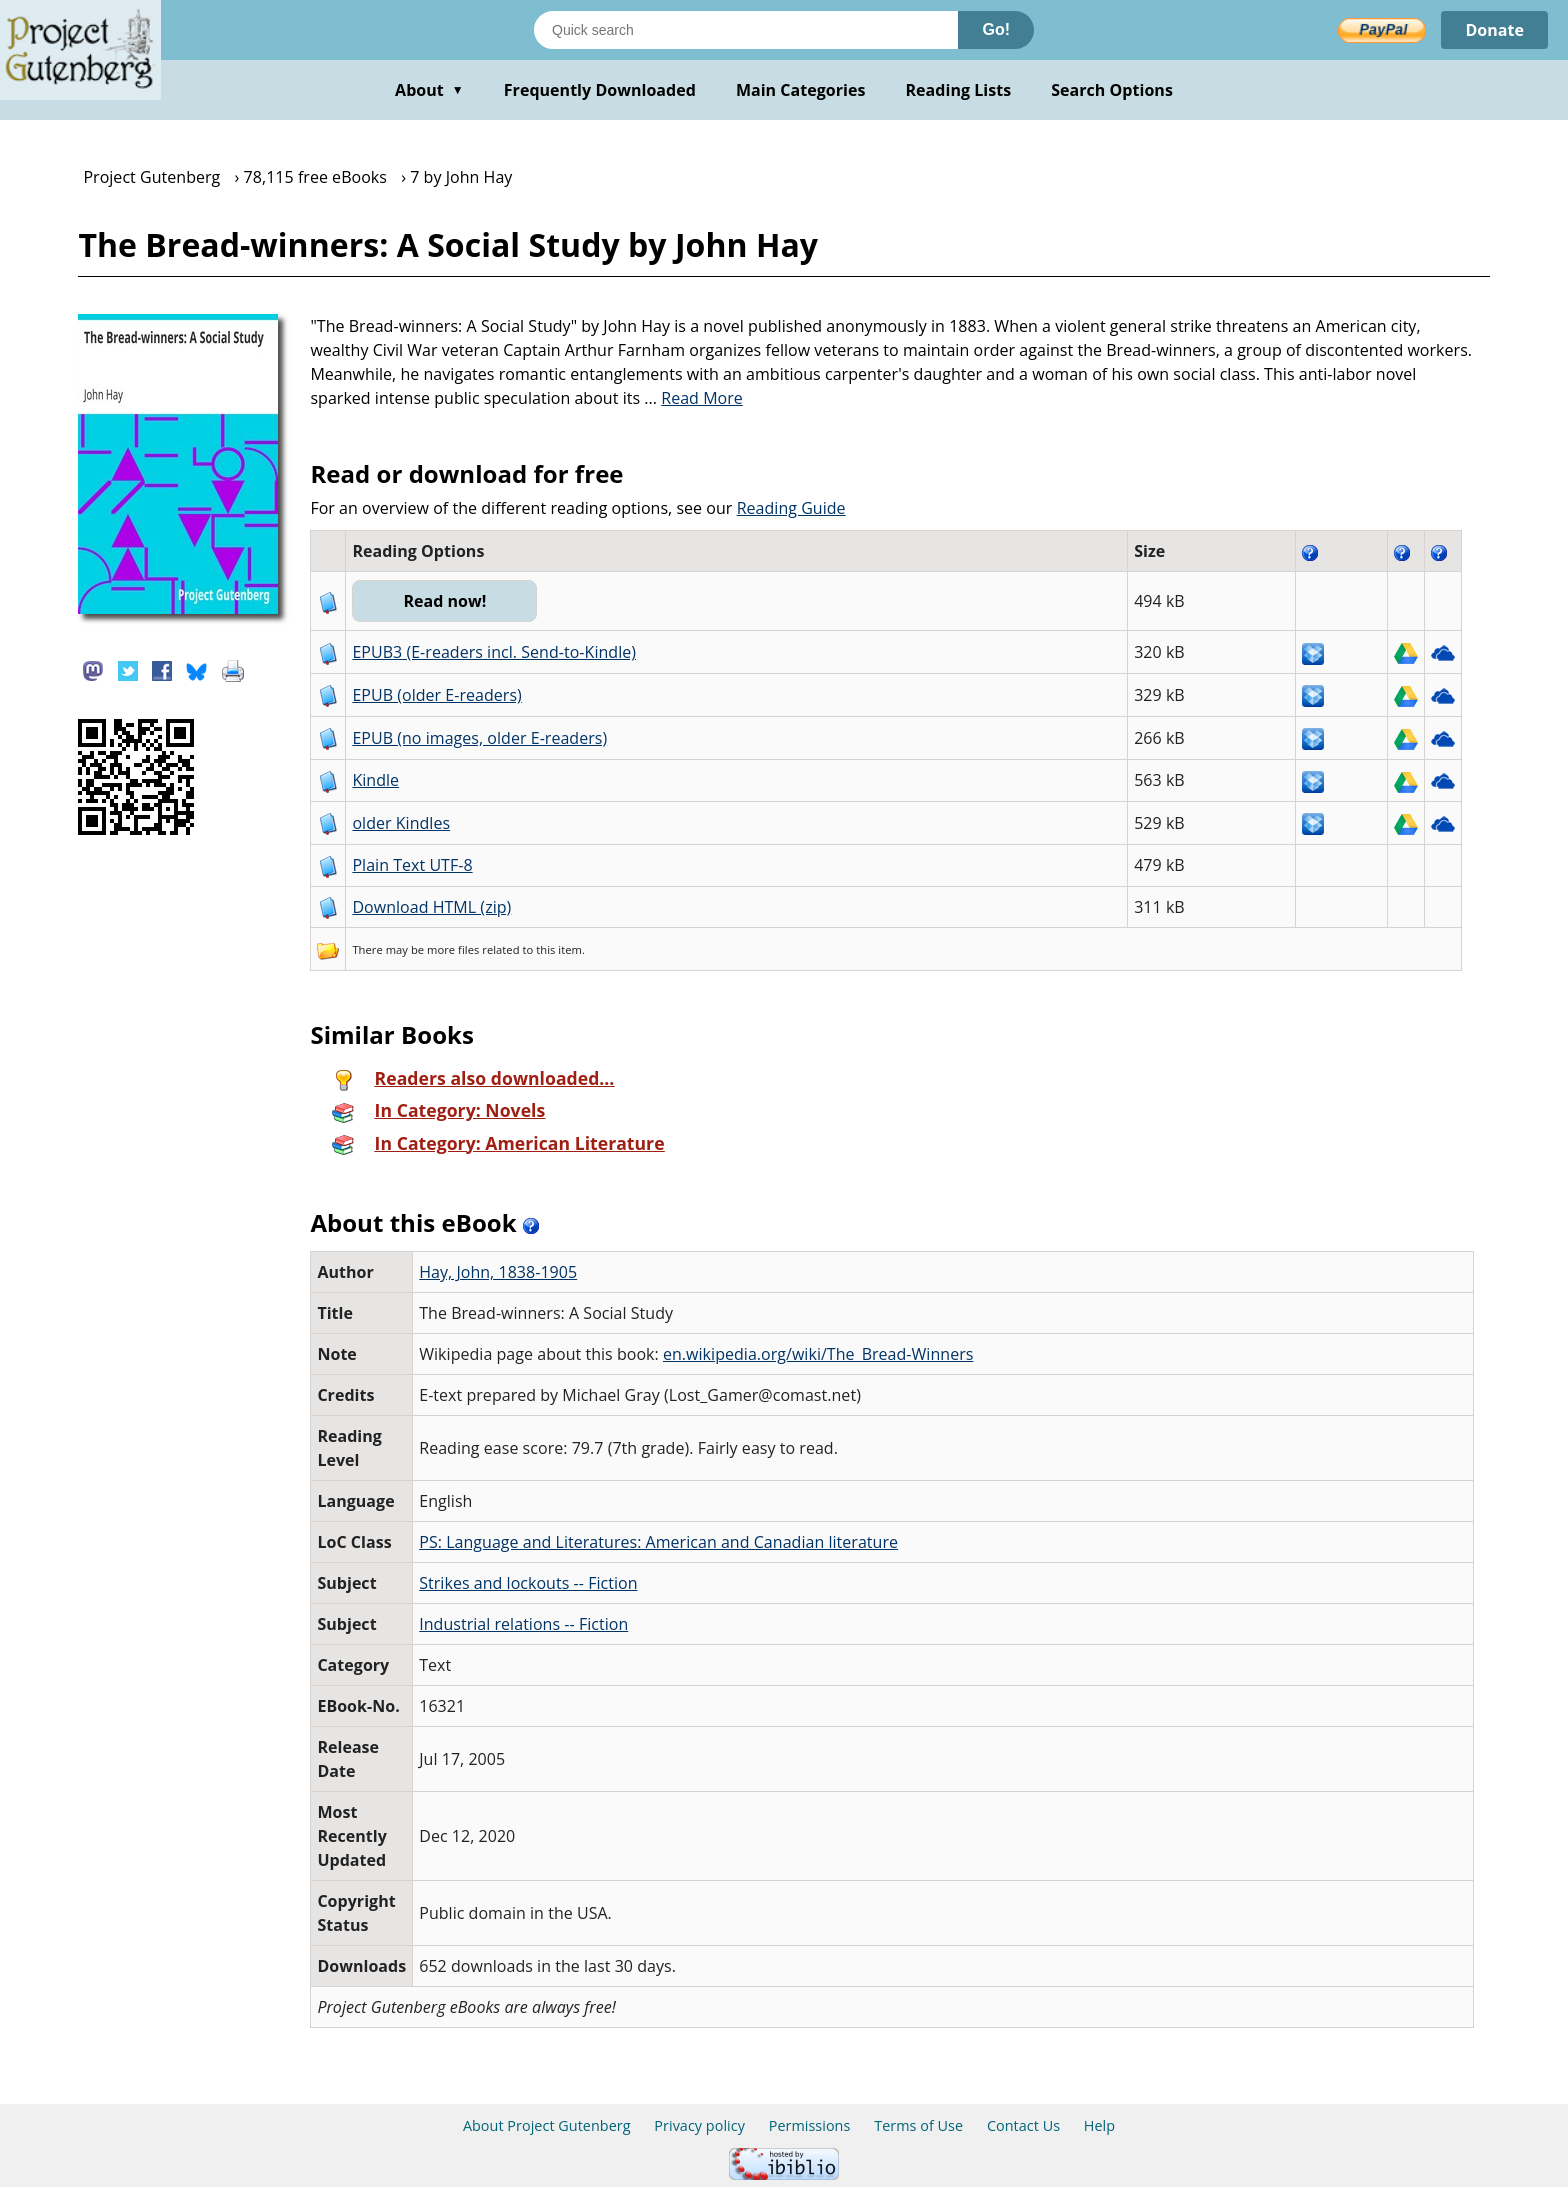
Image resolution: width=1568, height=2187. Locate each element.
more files (453, 949)
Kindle (375, 780)
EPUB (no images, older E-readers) (479, 738)
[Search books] (746, 30)
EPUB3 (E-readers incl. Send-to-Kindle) (494, 652)
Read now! (444, 601)
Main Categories (801, 90)
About (429, 90)
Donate (1494, 30)
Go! (996, 29)
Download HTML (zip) (431, 907)
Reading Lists (959, 90)
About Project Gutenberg (547, 2125)
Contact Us (1023, 2125)
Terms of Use (918, 2125)
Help (1099, 2125)
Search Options (1112, 90)
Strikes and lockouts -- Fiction (528, 1583)
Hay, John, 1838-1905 (498, 1272)
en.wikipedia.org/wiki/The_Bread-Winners (818, 1354)
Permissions (810, 2125)
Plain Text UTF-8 (412, 865)
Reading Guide (791, 508)
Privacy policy (699, 2125)
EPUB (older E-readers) (436, 695)
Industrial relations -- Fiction (523, 1624)
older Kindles (401, 823)
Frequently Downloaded (600, 90)
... (693, 398)
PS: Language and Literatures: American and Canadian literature (658, 1542)
